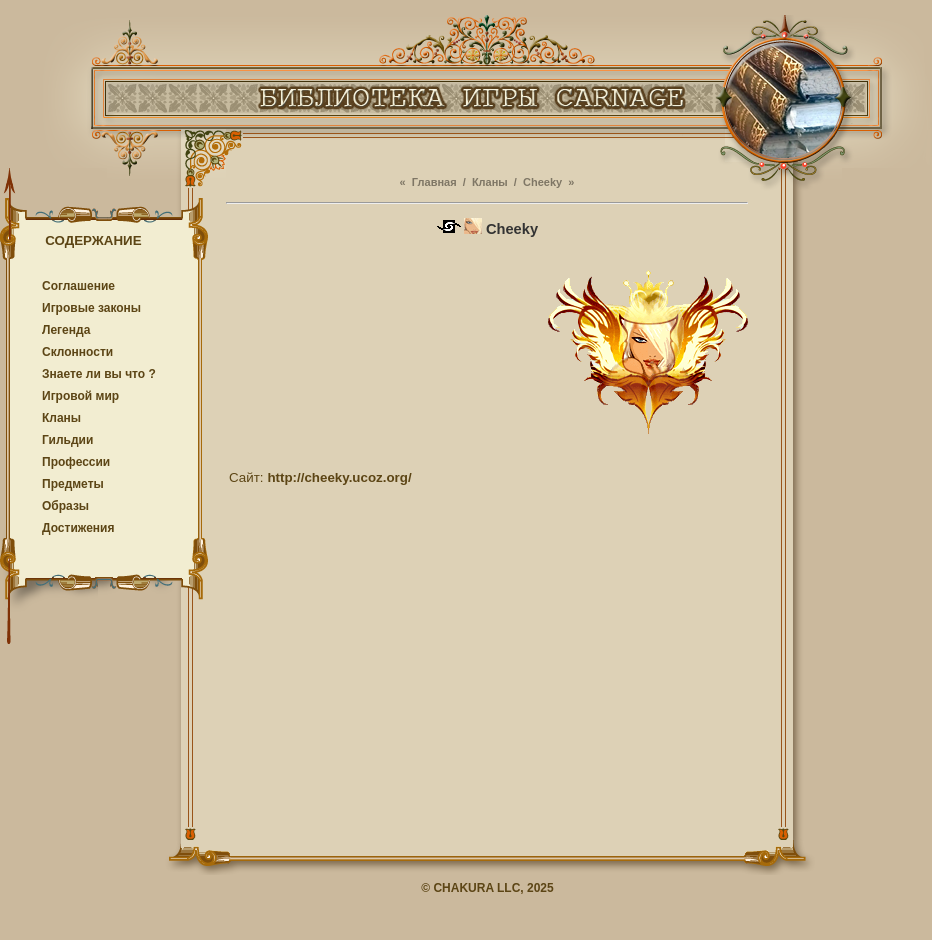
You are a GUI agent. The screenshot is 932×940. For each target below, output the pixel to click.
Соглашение (78, 286)
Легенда (66, 330)
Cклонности (77, 352)
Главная (434, 182)
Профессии (76, 462)
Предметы (73, 484)
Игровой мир (80, 396)
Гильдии (67, 440)
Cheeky (542, 182)
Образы (65, 506)
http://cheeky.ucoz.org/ (339, 477)
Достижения (78, 528)
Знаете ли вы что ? (99, 374)
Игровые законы (91, 308)
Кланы (61, 418)
